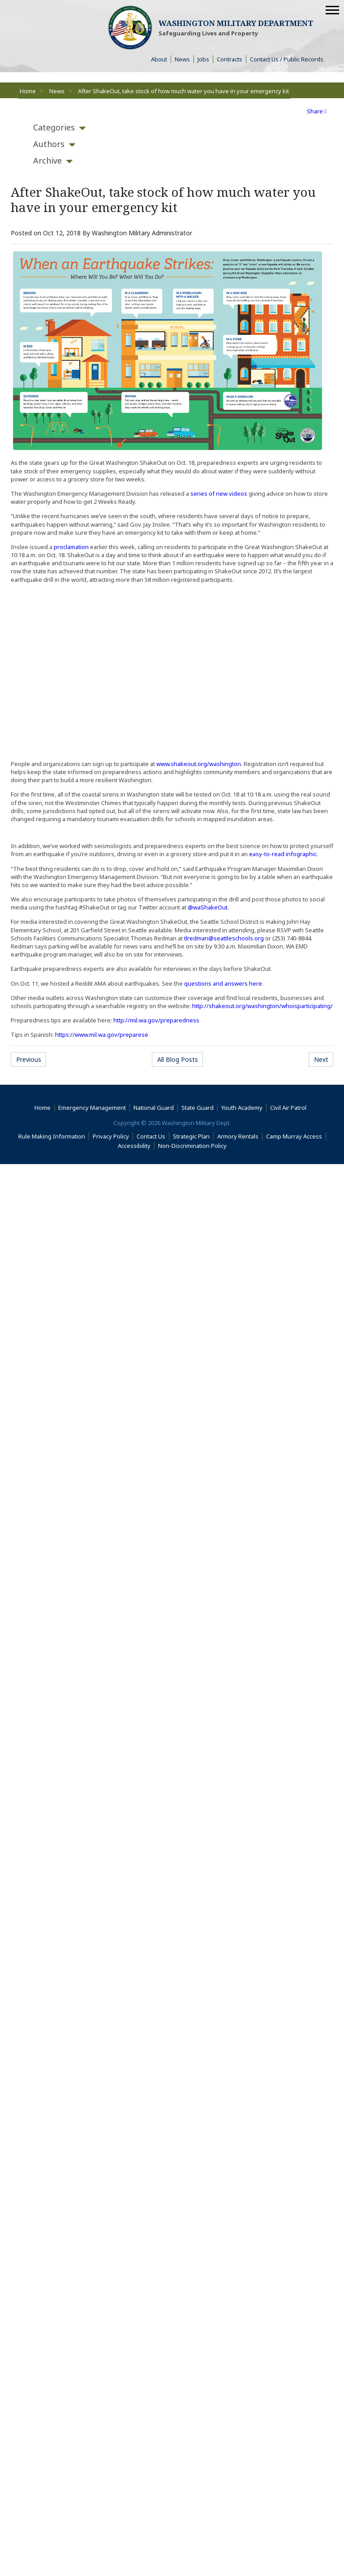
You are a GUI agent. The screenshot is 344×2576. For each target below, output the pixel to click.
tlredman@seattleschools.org (224, 938)
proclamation (71, 547)
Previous (31, 1059)
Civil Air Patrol (290, 1108)
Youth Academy (244, 1108)
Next (324, 1059)
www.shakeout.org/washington (198, 764)
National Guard (155, 1108)
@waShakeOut (208, 907)
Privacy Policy (113, 1136)
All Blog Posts (180, 1059)
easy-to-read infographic (283, 854)
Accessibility (136, 1146)
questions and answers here (223, 983)
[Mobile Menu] (332, 10)
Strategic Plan (193, 1136)
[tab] (54, 127)
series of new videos (218, 493)
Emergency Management (94, 1108)
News (184, 59)
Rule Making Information (53, 1136)
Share (317, 111)
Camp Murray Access (296, 1136)
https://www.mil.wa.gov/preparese (101, 1034)
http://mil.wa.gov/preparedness (156, 1020)
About (161, 59)
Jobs (205, 59)
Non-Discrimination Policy (194, 1146)
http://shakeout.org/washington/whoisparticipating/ (262, 1006)
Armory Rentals (239, 1136)
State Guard (199, 1108)
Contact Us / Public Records (288, 59)
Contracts (231, 59)
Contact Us (153, 1136)
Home (28, 91)
